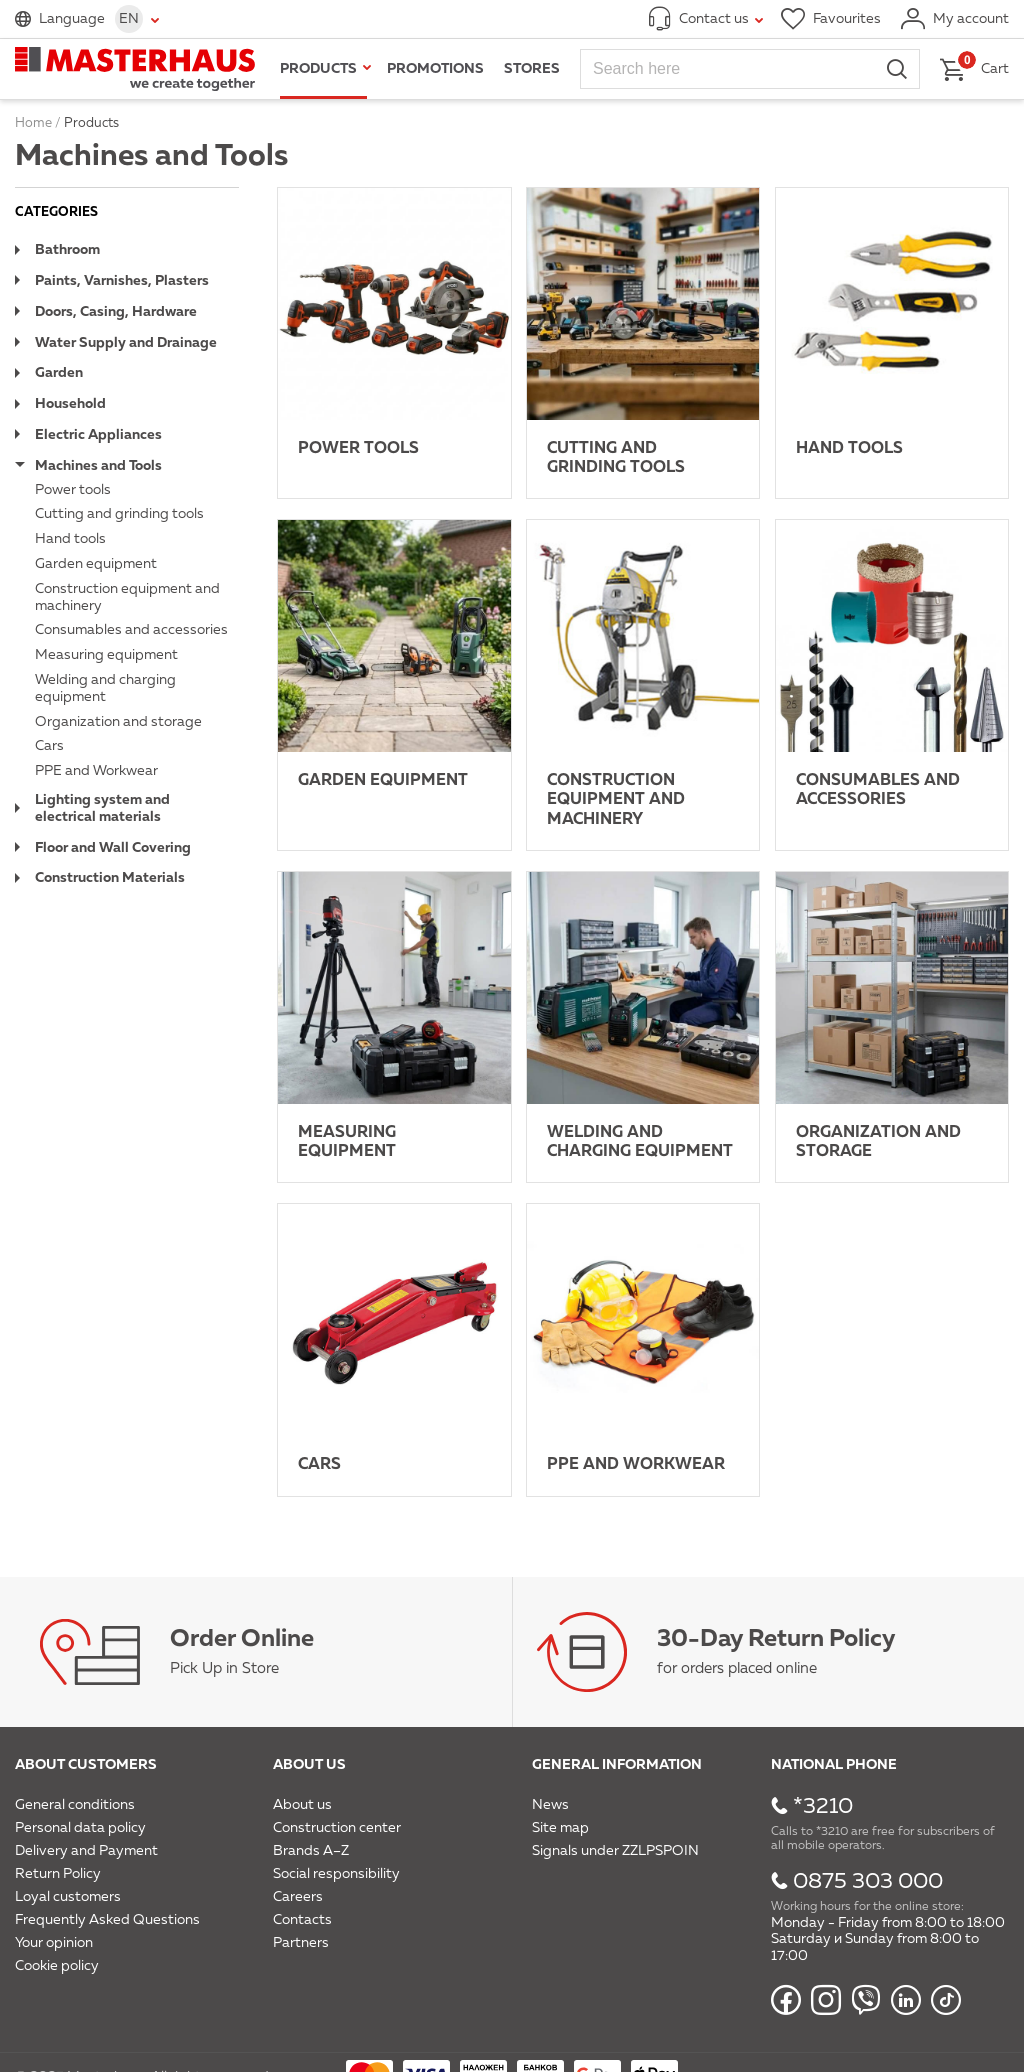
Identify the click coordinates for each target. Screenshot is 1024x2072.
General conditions (75, 1805)
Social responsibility (336, 1874)
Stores (532, 69)
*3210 (823, 1807)
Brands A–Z (311, 1851)
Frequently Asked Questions (107, 1920)
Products (318, 69)
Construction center (337, 1828)
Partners (301, 1943)
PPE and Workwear (96, 771)
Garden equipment (96, 564)
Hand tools (70, 539)
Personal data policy (80, 1828)
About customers (86, 1765)
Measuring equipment (106, 655)
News (550, 1805)
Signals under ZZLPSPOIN (615, 1851)
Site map (560, 1828)
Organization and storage (118, 722)
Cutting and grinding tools (119, 514)
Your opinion (54, 1943)
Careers (298, 1897)
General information (617, 1765)
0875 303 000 (868, 1882)
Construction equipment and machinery (127, 597)
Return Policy (58, 1874)
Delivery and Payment (86, 1851)
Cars (49, 746)
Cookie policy (57, 1966)
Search (897, 69)
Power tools (73, 490)
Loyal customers (68, 1897)
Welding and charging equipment (105, 688)
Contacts (302, 1920)
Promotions (435, 69)
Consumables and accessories (131, 630)
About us (309, 1765)
